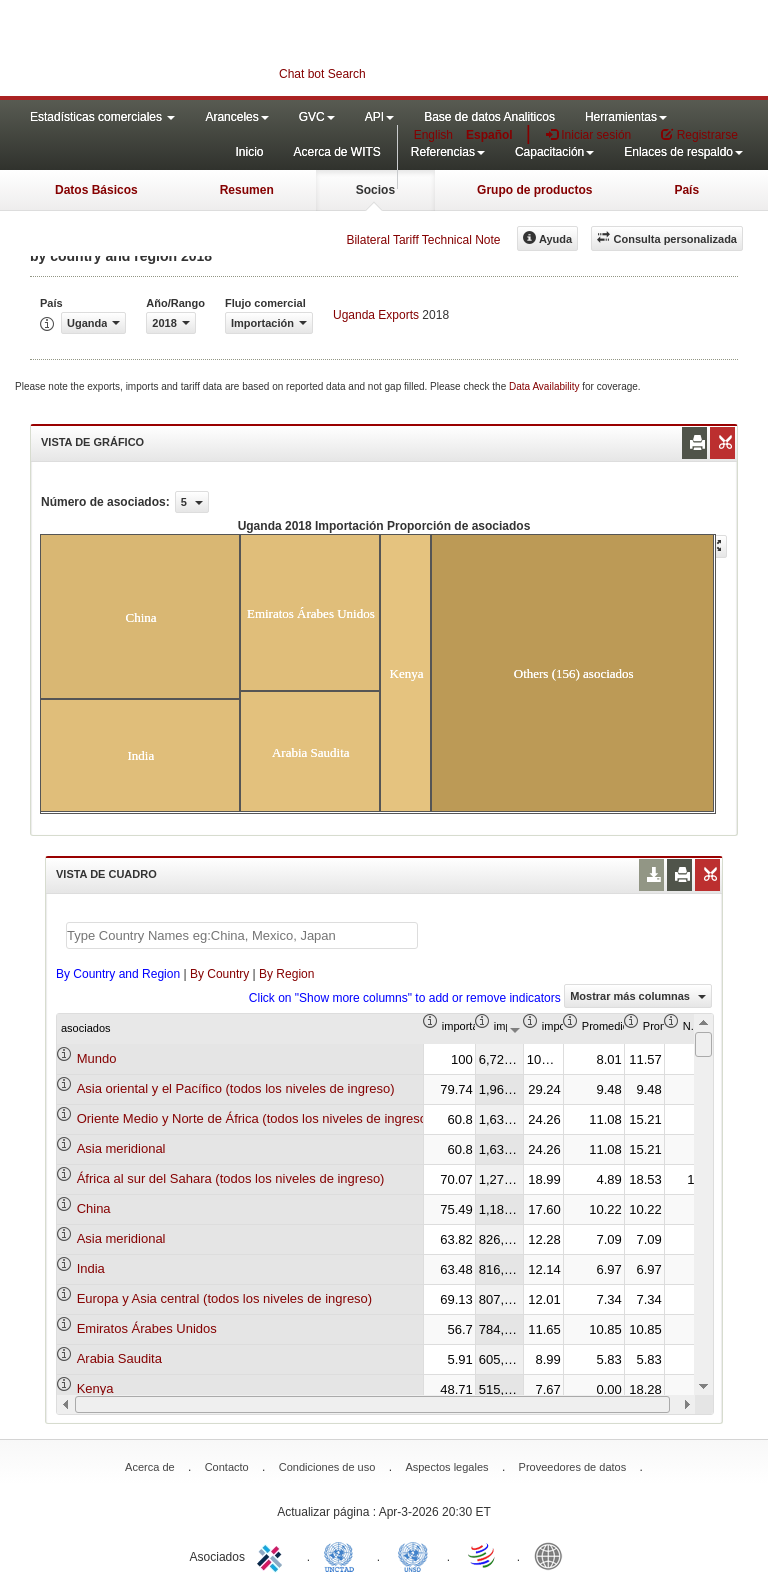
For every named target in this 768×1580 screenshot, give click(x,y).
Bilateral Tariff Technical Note (423, 240)
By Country (219, 974)
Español (489, 135)
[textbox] (242, 935)
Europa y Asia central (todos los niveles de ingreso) (225, 1298)
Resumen (247, 190)
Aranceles (236, 117)
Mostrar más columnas (638, 996)
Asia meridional (121, 1148)
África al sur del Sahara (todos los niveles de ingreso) (231, 1178)
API (379, 117)
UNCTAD (343, 1555)
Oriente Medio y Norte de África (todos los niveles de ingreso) (254, 1118)
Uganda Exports (376, 315)
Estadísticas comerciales (102, 117)
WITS (200, 50)
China (94, 1208)
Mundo (97, 1058)
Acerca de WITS (336, 152)
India (91, 1268)
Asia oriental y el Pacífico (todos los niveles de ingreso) (236, 1088)
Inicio (249, 152)
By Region (286, 974)
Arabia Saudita (119, 1358)
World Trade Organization (483, 1555)
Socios (375, 190)
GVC (317, 117)
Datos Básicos (96, 190)
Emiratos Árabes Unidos (147, 1328)
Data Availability (545, 386)
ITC (273, 1555)
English (433, 135)
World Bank (553, 1555)
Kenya (95, 1388)
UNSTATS (413, 1555)
